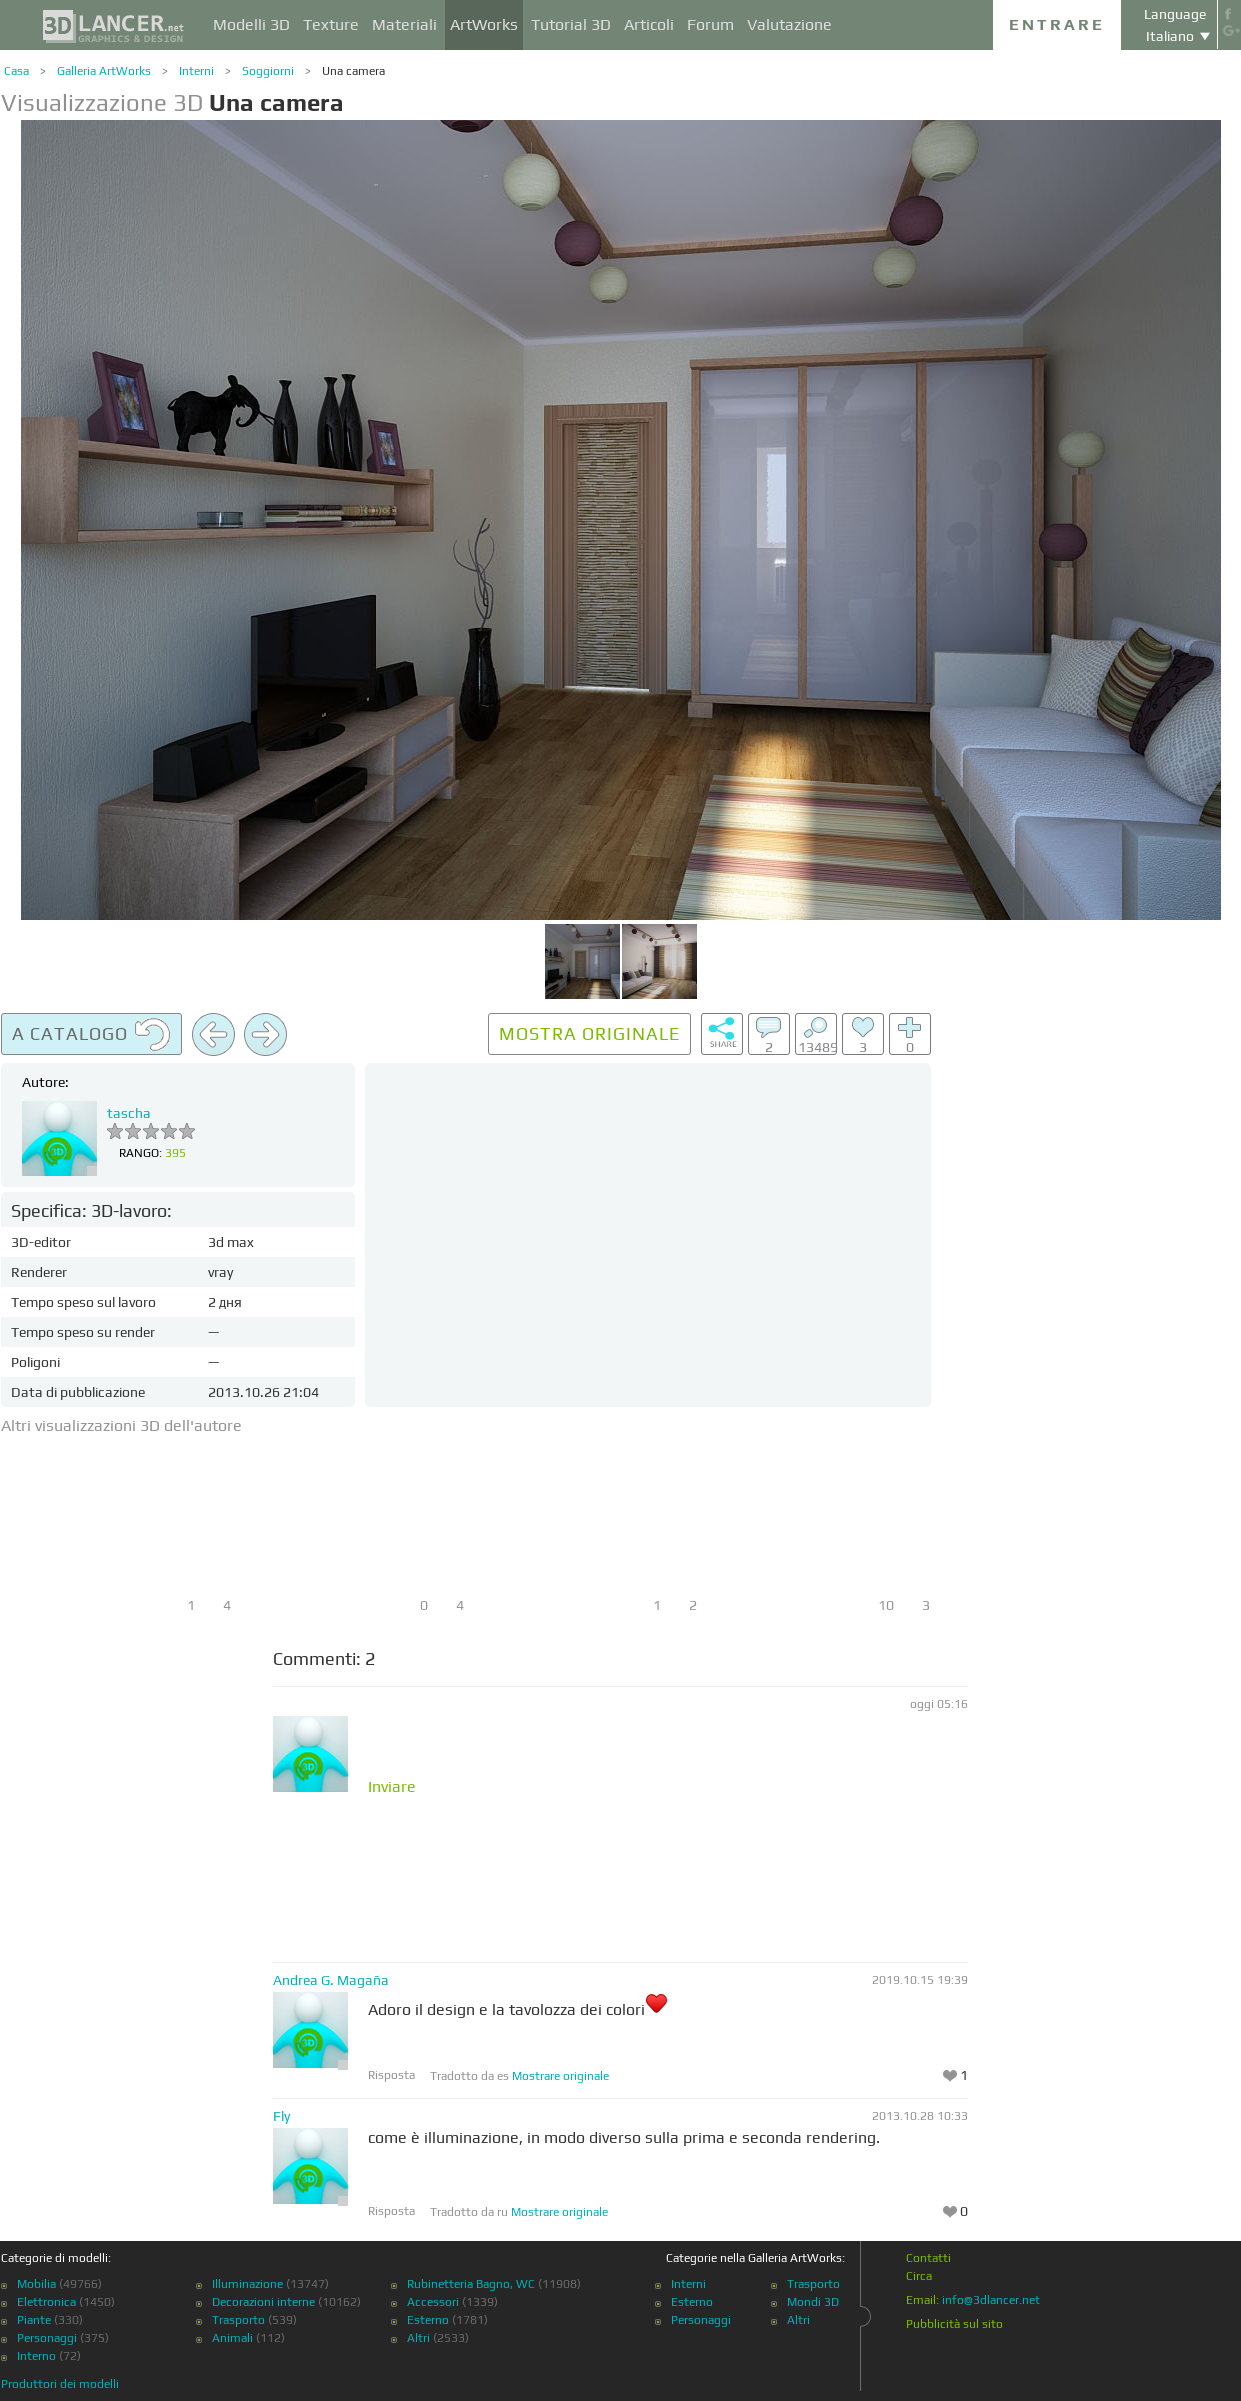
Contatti (928, 2258)
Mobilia (36, 2284)
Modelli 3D (251, 24)
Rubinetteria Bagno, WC (471, 2284)
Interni (196, 71)
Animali (232, 2338)
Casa (16, 71)
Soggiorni (268, 71)
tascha (129, 1113)
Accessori (433, 2302)
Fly (281, 2116)
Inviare (392, 1787)
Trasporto (238, 2320)
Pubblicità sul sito (954, 2324)
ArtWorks (484, 24)
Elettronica (46, 2302)
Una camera (353, 71)
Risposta (391, 2075)
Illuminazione (247, 2284)
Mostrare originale (560, 2076)
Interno (36, 2356)
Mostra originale (589, 1033)
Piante (34, 2320)
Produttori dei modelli (60, 2384)
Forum (710, 24)
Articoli (649, 24)
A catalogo (91, 1035)
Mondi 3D (813, 2302)
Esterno (428, 2320)
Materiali (404, 24)
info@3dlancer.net (991, 2300)
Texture (331, 24)
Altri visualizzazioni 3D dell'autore (121, 1425)
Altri (418, 2338)
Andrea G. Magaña (331, 1980)
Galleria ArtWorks (104, 71)
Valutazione (789, 24)
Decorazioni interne (263, 2302)
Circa (919, 2276)
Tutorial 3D (571, 24)
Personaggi (47, 2338)
